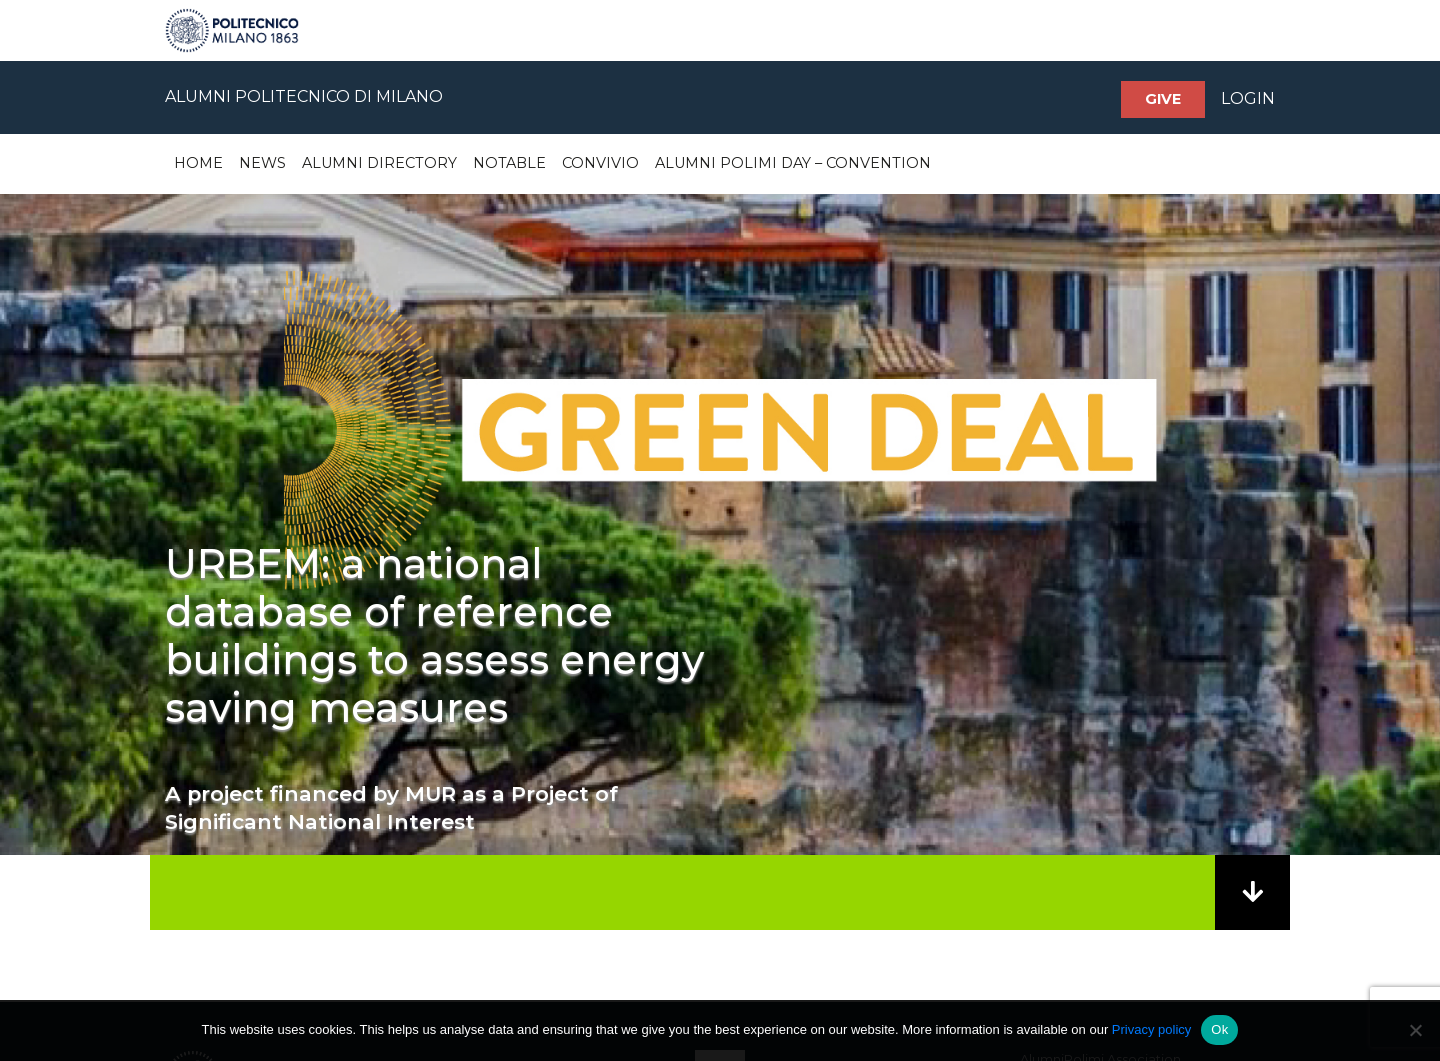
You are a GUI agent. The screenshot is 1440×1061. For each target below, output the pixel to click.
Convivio (600, 163)
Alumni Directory (379, 163)
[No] (1415, 1030)
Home (198, 163)
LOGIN (1248, 98)
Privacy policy (1151, 1029)
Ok (1219, 1029)
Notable (509, 163)
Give (1163, 99)
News (262, 163)
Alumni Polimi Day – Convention (793, 163)
